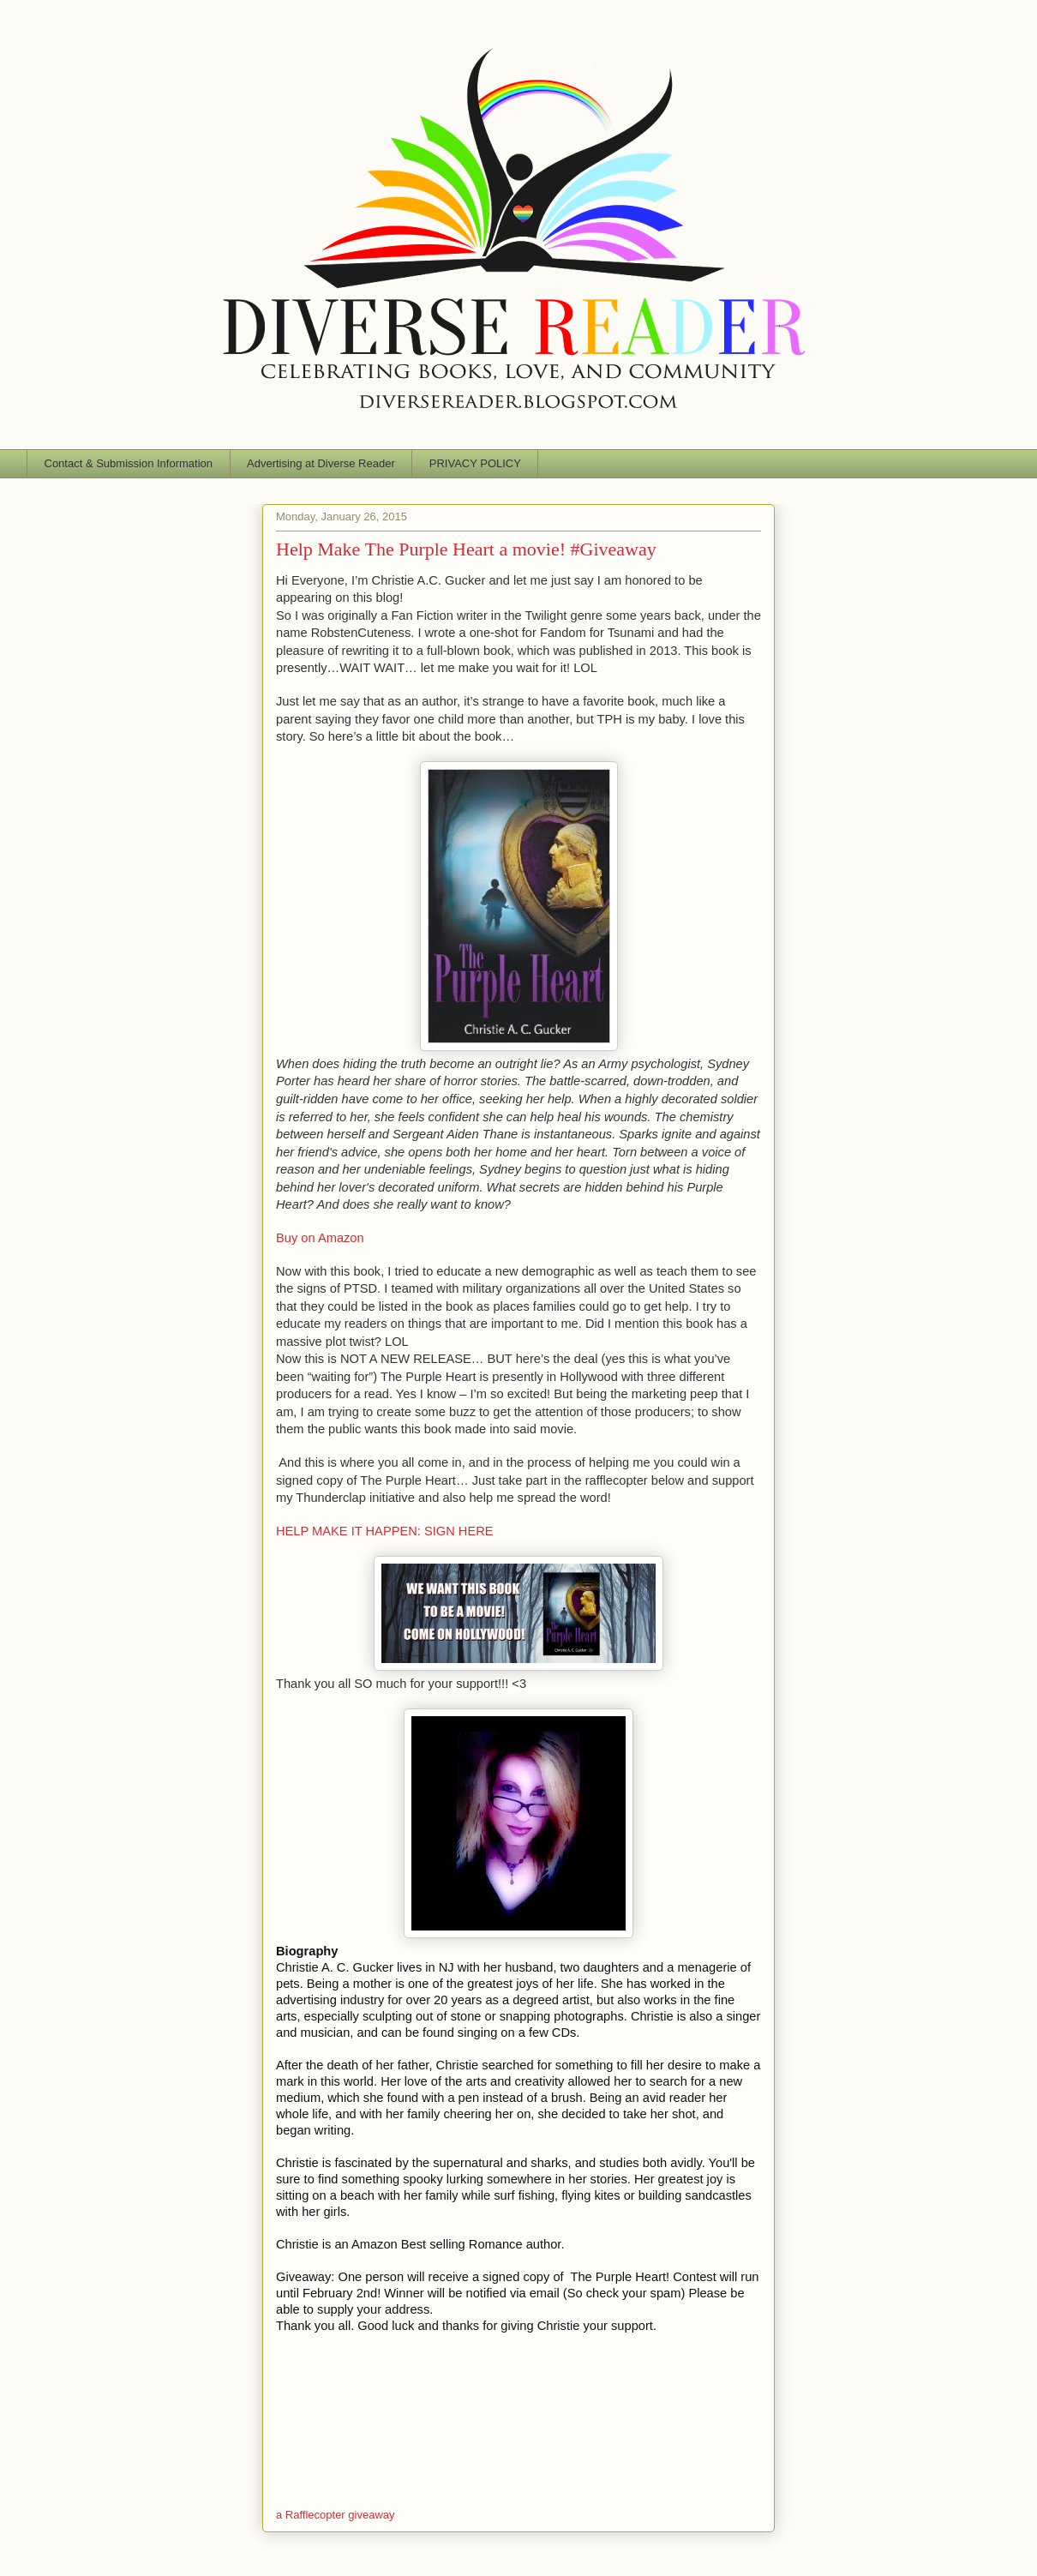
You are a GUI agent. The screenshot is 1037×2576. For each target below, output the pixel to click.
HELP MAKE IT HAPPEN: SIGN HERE (385, 1531)
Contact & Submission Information (129, 463)
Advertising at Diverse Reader (321, 463)
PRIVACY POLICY (475, 463)
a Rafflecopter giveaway (335, 2514)
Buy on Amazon (320, 1238)
